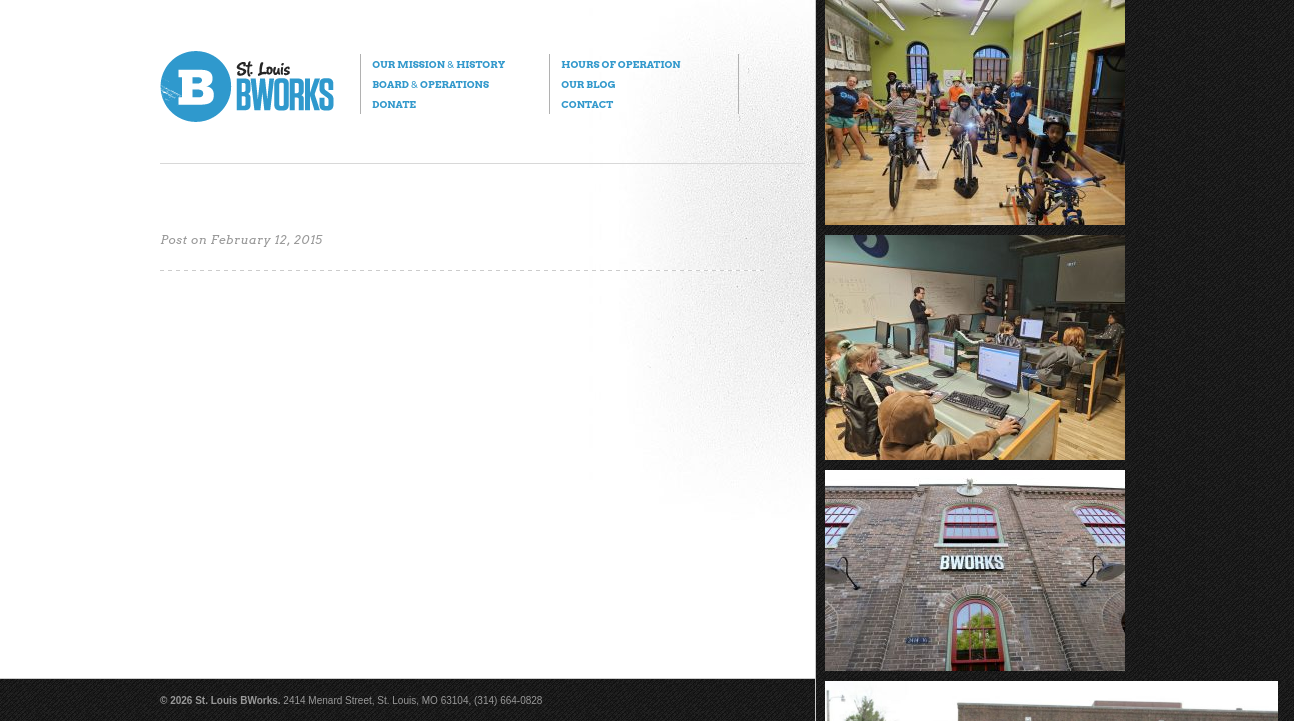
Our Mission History (438, 64)
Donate (394, 104)
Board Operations (430, 84)
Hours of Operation (620, 64)
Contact (587, 104)
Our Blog (588, 84)
